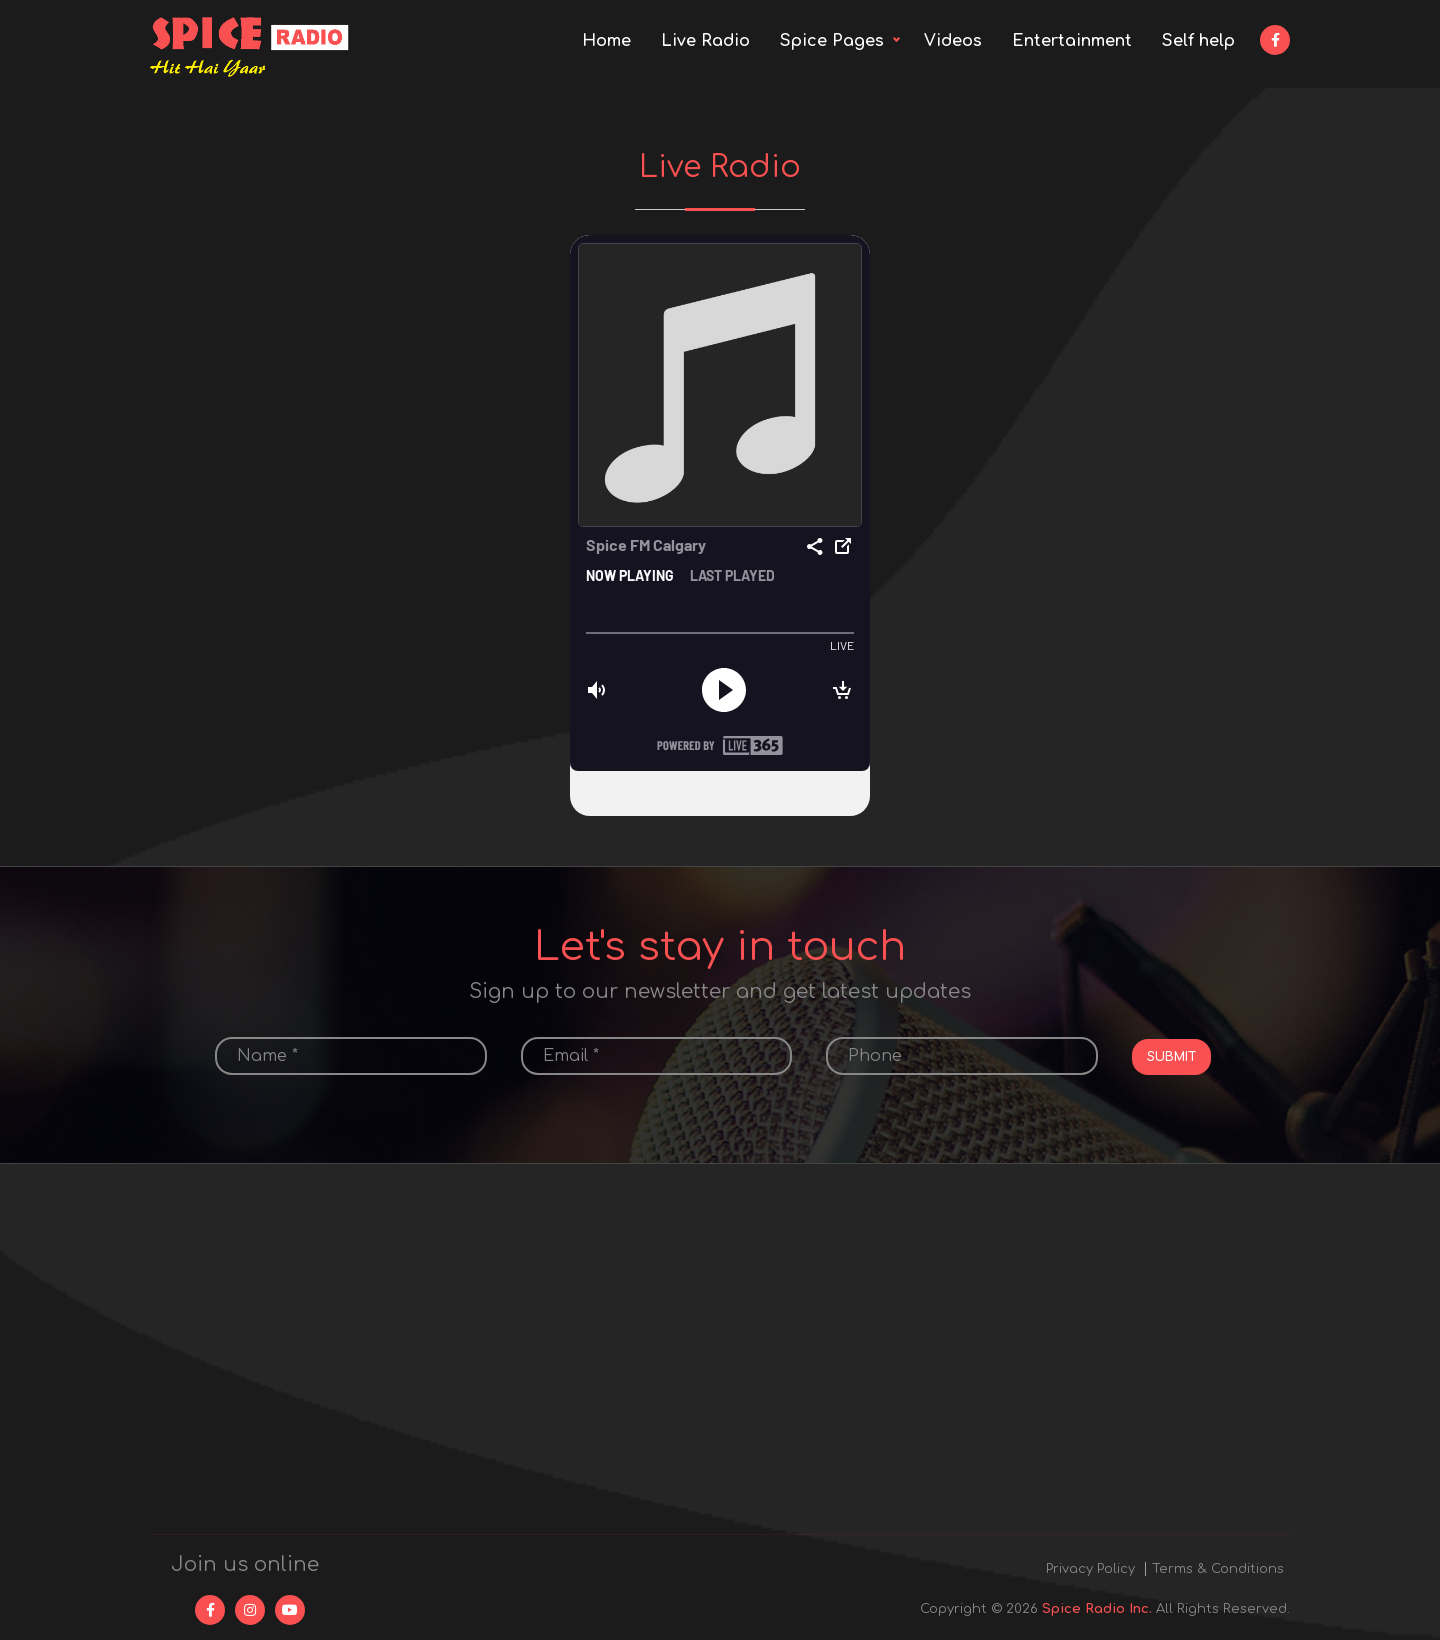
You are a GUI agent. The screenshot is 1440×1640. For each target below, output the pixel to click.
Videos (953, 41)
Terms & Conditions (1218, 1569)
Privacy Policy (1090, 1569)
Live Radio (705, 41)
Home (606, 41)
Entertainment (1072, 41)
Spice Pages (832, 41)
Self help (1198, 41)
